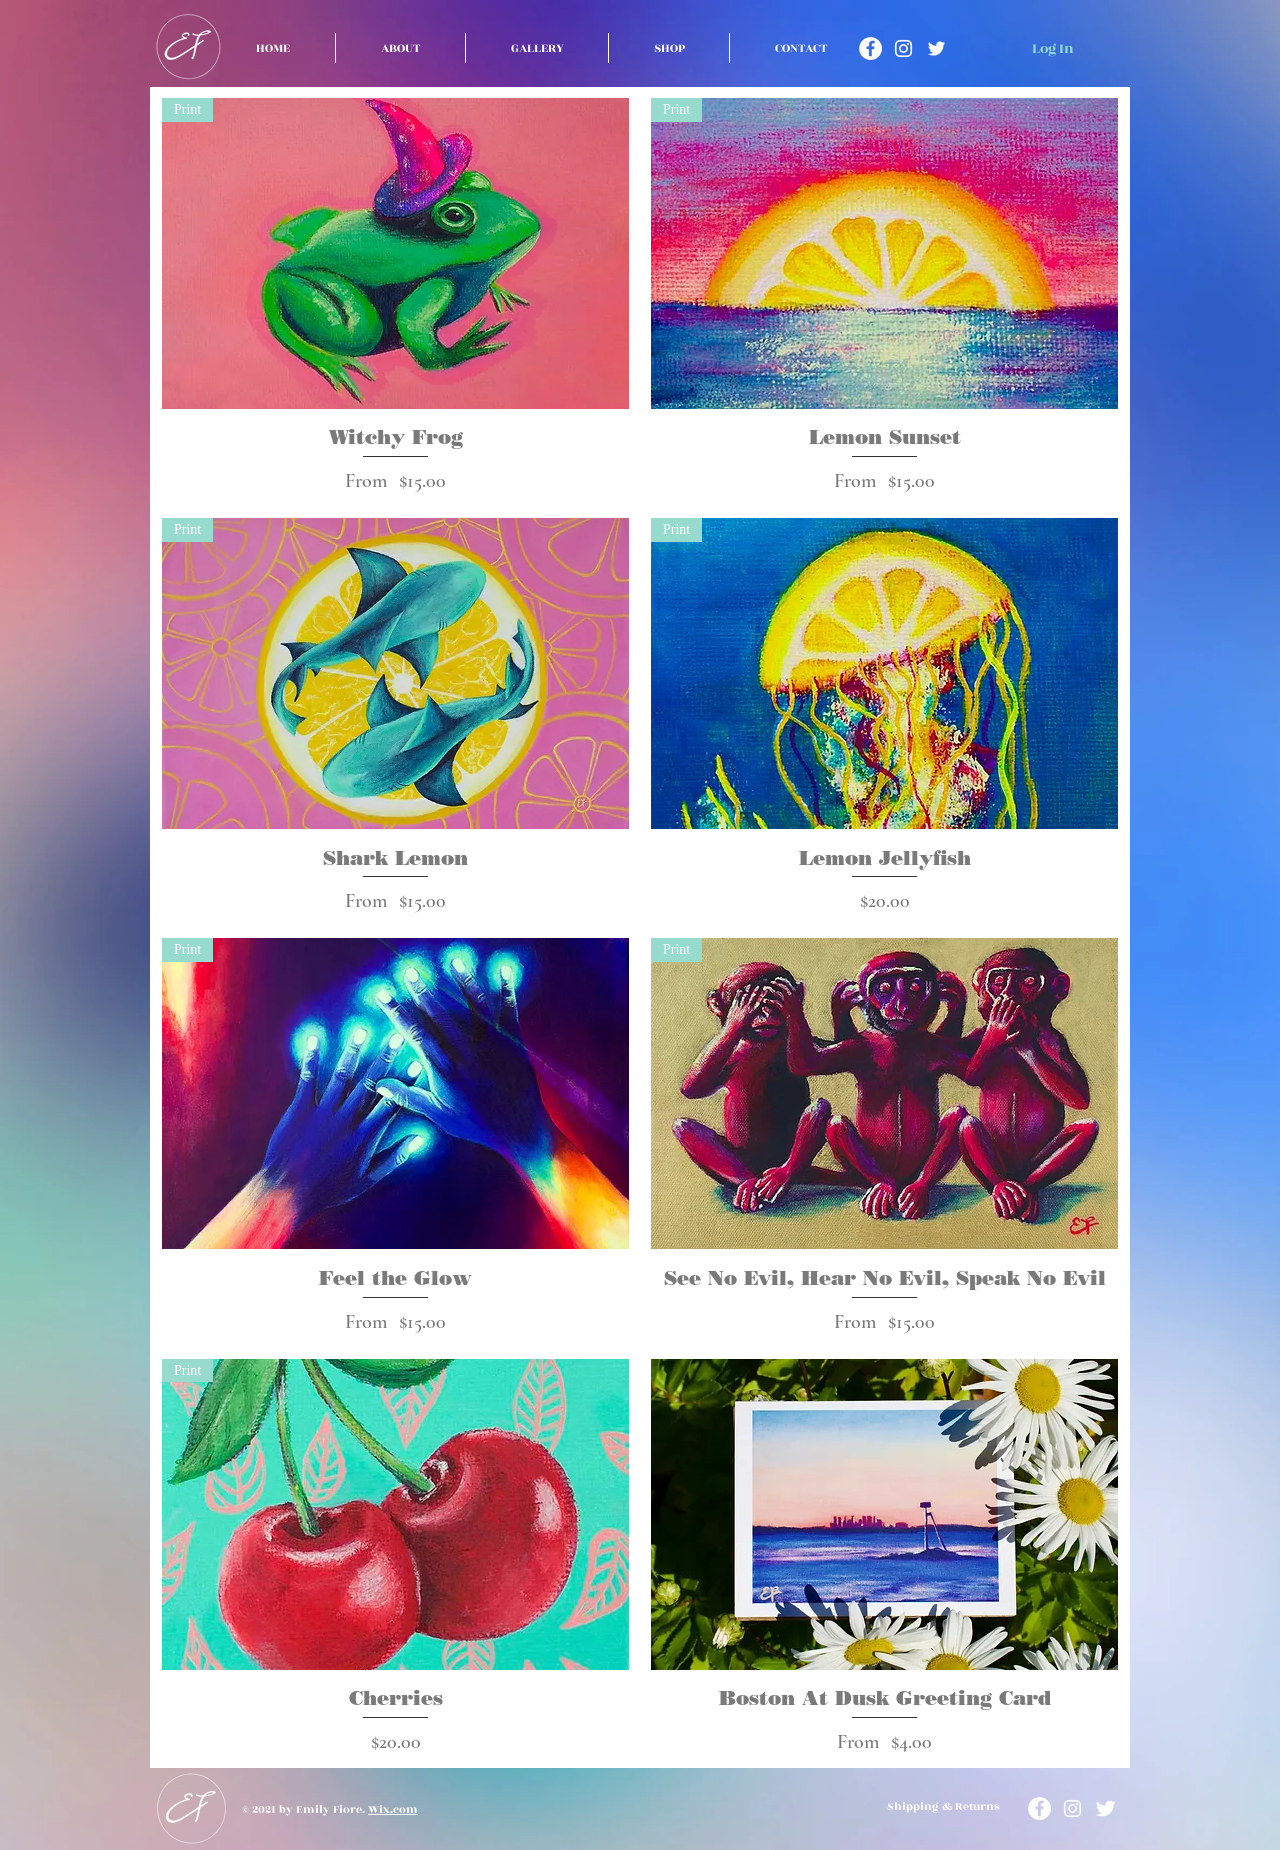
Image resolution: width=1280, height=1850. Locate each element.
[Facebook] (870, 48)
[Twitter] (936, 48)
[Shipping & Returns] (943, 1808)
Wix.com (393, 1809)
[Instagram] (903, 48)
